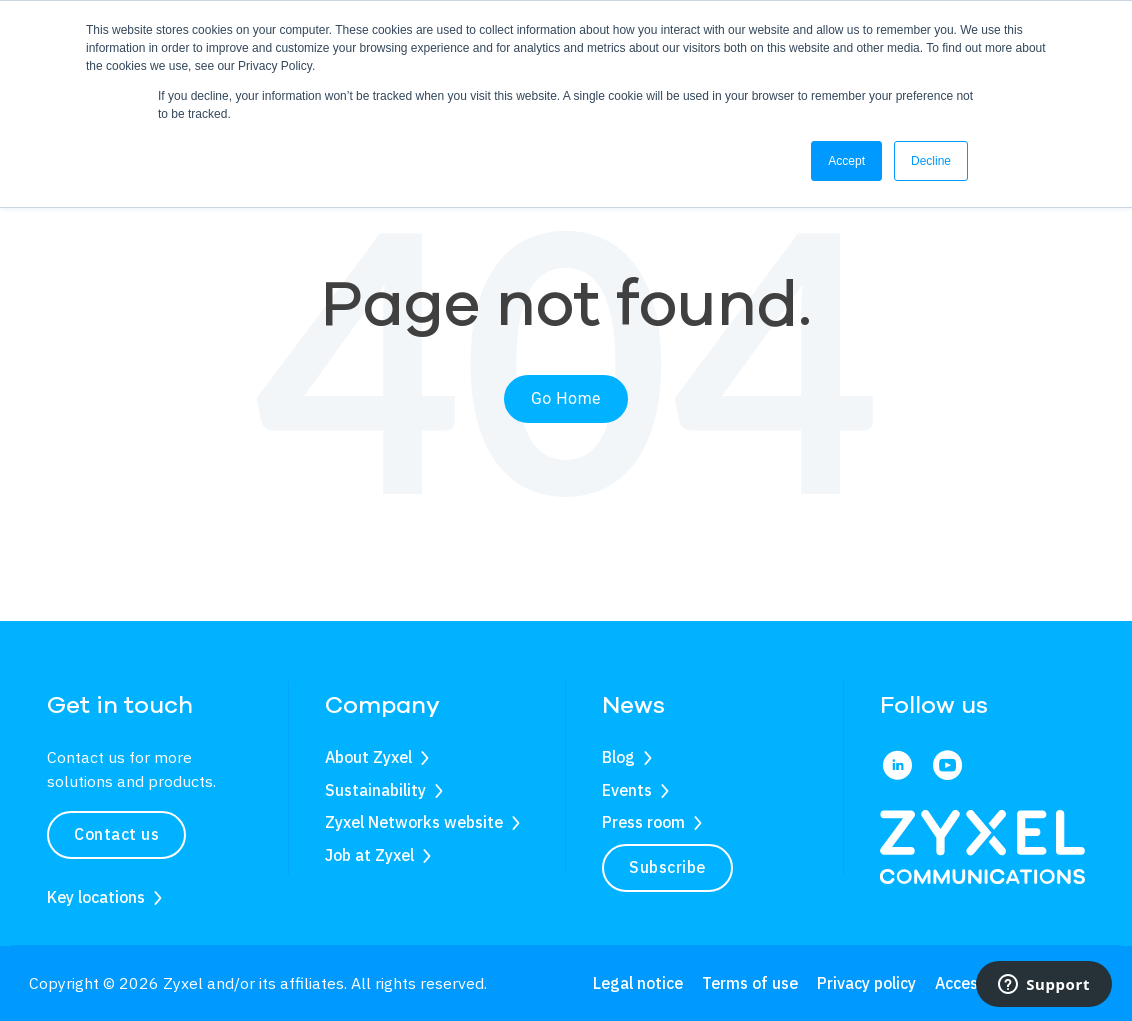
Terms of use (750, 983)
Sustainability (375, 790)
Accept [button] (846, 161)
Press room (643, 822)
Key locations (96, 897)
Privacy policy (866, 983)
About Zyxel (368, 757)
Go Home (566, 398)
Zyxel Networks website (414, 822)
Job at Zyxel (369, 855)
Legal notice (638, 983)
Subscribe (667, 867)
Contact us (116, 834)
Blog (618, 757)
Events (627, 790)
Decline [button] (931, 161)
